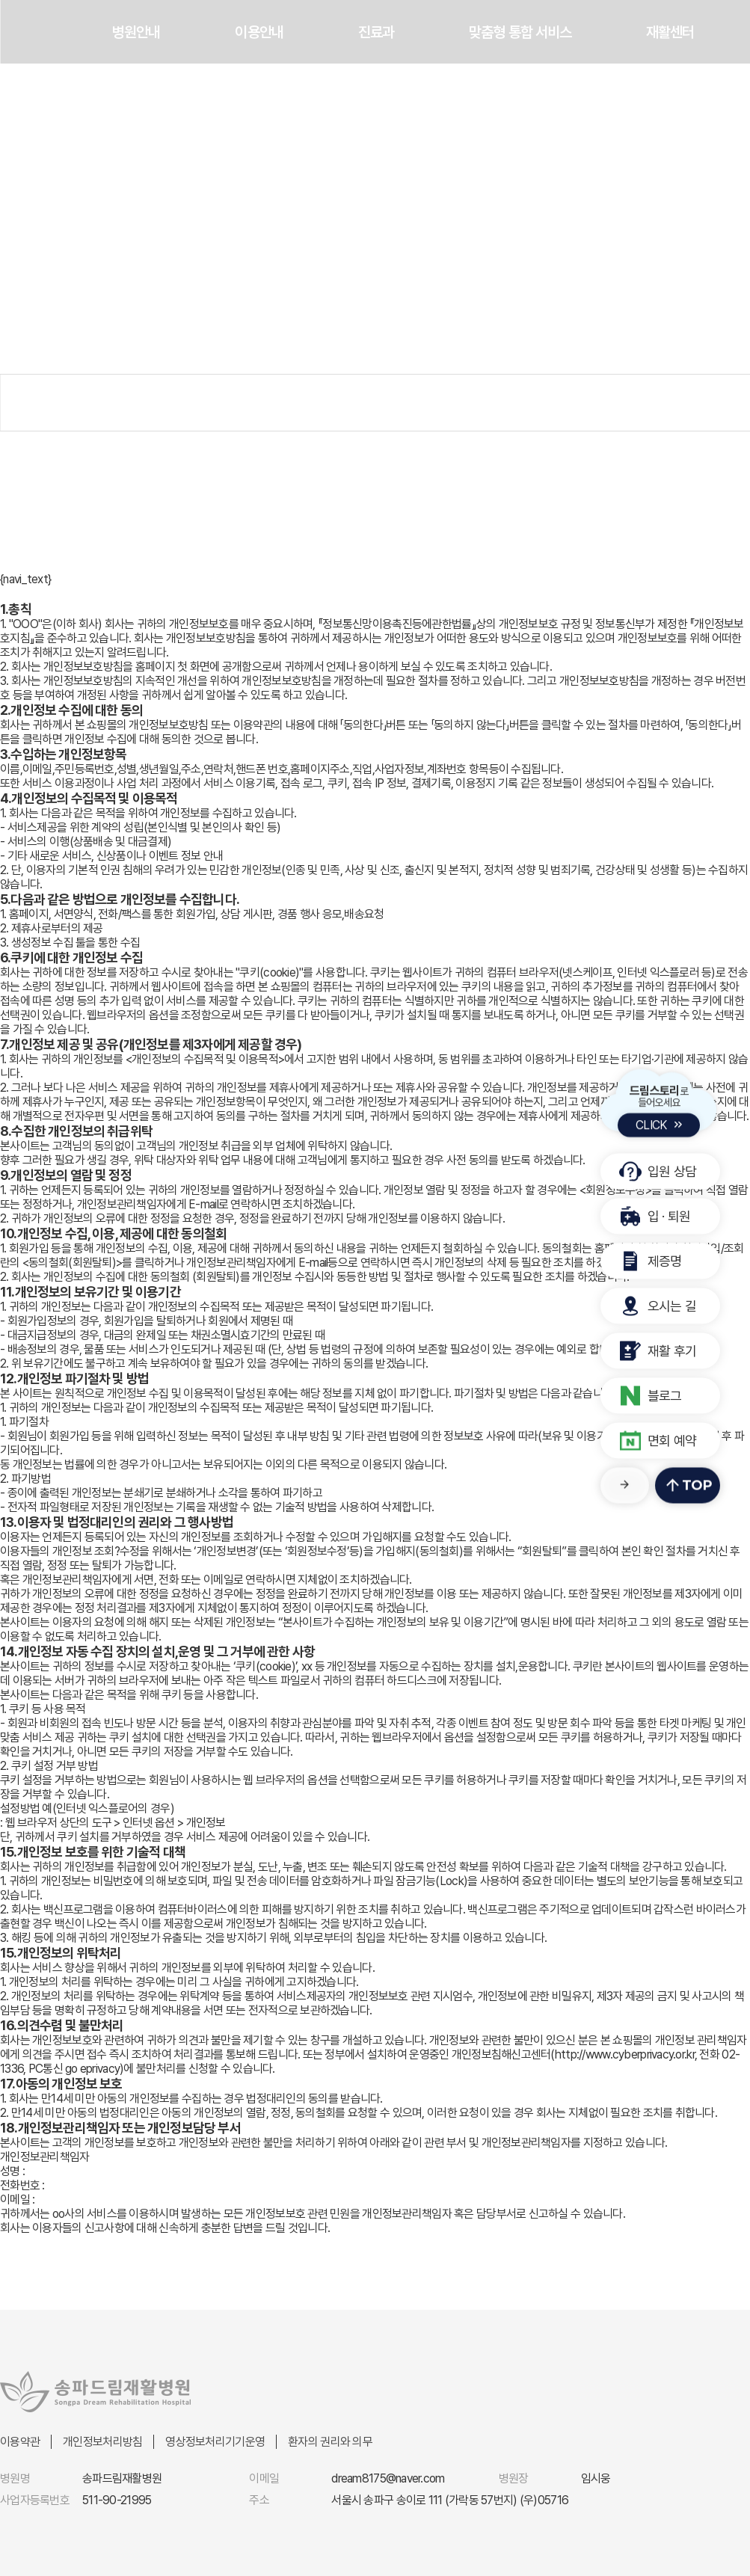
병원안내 (136, 32)
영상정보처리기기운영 (215, 2442)
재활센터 (670, 32)
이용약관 (20, 2442)
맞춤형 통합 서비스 (520, 32)
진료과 (376, 32)
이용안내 (259, 32)
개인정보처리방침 (102, 2442)
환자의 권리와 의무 (330, 2442)
